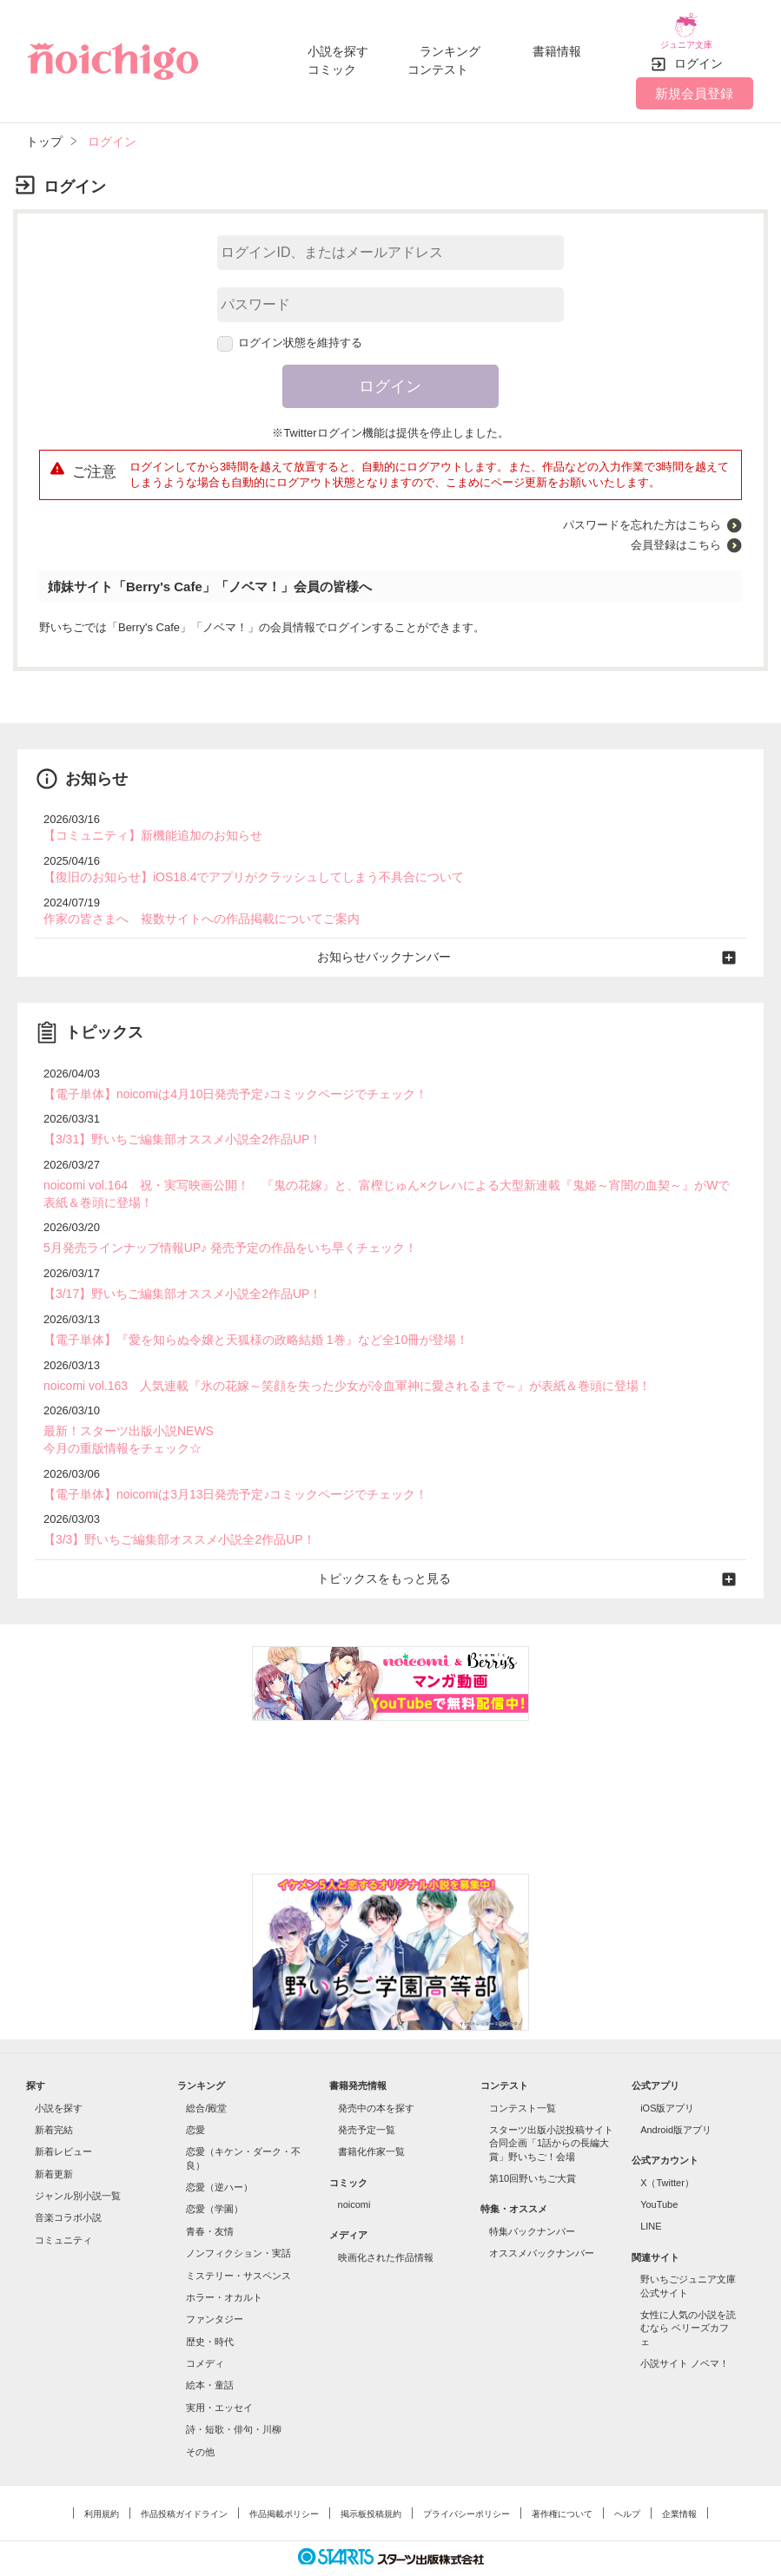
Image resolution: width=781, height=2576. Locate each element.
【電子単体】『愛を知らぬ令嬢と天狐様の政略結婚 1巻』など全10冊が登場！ (240, 1314)
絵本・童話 (210, 2352)
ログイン (698, 51)
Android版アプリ (676, 2096)
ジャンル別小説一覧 (78, 2162)
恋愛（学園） (214, 2176)
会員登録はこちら (676, 532)
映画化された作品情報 (386, 2223)
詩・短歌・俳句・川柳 (233, 2396)
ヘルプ (627, 2480)
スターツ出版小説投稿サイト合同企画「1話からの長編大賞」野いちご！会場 (551, 2109)
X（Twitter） (667, 2149)
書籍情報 (557, 45)
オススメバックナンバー (541, 2220)
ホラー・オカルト (224, 2263)
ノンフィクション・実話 (238, 2220)
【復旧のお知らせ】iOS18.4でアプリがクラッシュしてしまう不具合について (238, 862)
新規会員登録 (694, 80)
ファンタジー (214, 2286)
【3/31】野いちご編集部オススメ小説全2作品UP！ (172, 1120)
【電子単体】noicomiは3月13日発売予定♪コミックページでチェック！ (221, 1463)
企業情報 (679, 2480)
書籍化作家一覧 (371, 2118)
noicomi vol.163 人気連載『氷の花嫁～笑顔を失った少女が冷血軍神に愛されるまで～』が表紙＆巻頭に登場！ (325, 1359)
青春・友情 (210, 2197)
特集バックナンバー (532, 2197)
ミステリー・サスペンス (238, 2242)
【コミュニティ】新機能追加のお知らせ (145, 822)
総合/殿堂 (206, 2074)
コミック (332, 62)
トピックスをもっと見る (390, 1545)
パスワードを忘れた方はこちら (642, 512)
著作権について (562, 2480)
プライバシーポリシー (466, 2480)
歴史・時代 (210, 2308)
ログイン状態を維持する (290, 330)
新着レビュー (63, 2118)
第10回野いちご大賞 (532, 2144)
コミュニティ (63, 2206)
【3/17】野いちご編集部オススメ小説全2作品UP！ (172, 1269)
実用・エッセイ (219, 2373)
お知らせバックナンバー (390, 940)
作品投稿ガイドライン (184, 2480)
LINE (650, 2193)
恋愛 (195, 2096)
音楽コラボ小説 (68, 2184)
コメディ (205, 2329)
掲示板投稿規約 (371, 2480)
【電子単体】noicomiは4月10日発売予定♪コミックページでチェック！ (221, 1076)
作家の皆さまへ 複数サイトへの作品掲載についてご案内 (190, 903)
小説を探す (338, 45)
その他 (200, 2418)
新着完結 (54, 2096)
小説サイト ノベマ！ (684, 2329)
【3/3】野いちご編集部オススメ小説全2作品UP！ (169, 1508)
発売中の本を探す (376, 2074)
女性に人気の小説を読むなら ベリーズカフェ (688, 2294)
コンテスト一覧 (522, 2074)
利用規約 (101, 2480)
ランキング (450, 45)
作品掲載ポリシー (284, 2480)
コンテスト (437, 62)
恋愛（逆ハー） (219, 2153)
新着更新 (54, 2140)
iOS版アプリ (667, 2074)
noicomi (354, 2170)
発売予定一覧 (366, 2096)
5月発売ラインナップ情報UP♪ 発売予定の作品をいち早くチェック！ (216, 1225)
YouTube (659, 2170)
